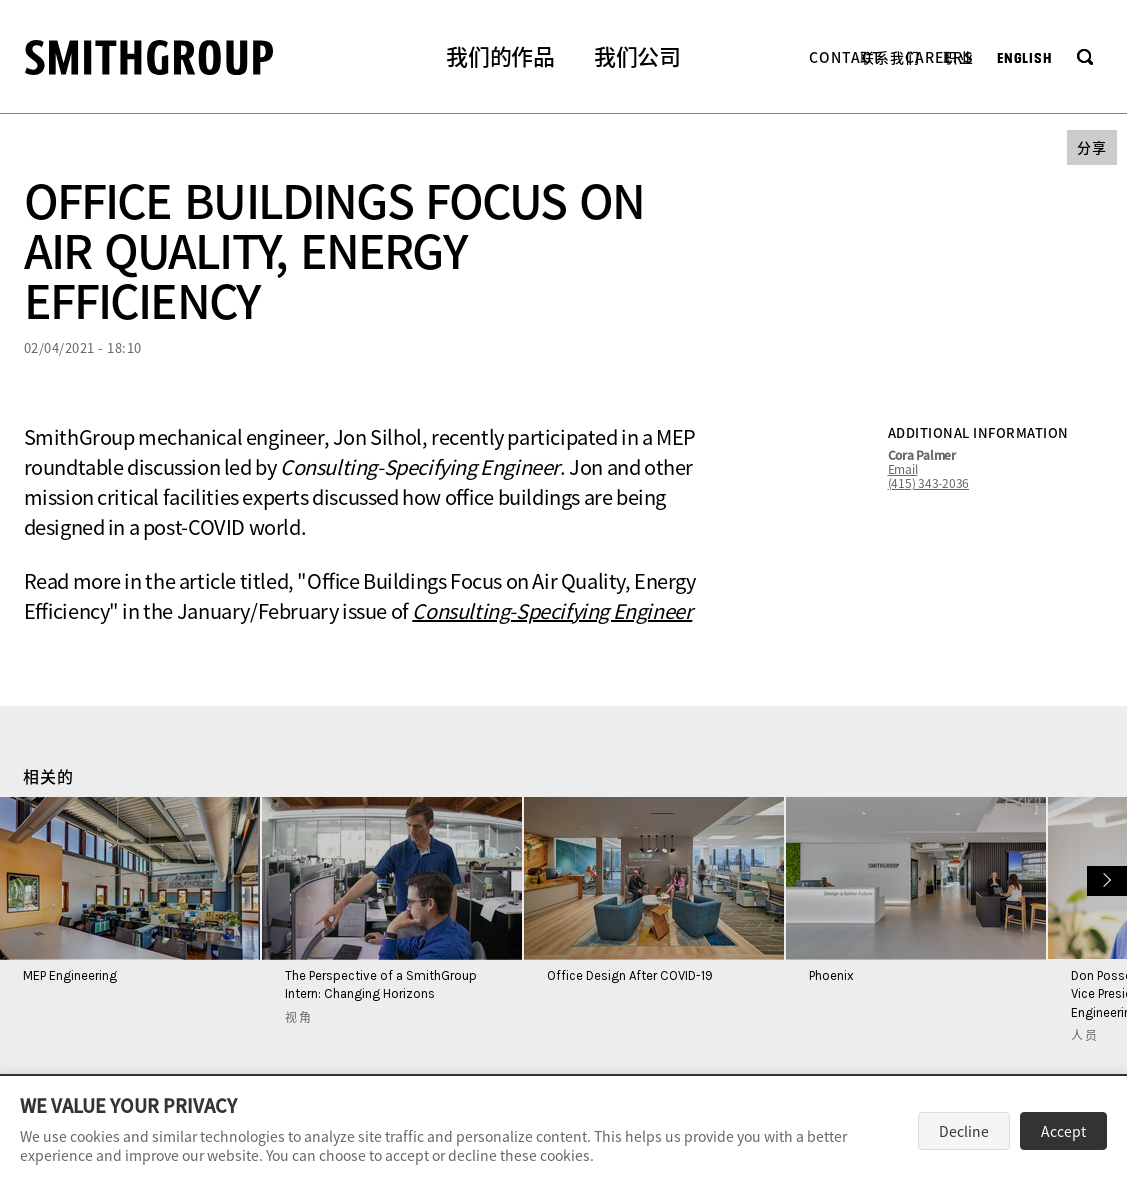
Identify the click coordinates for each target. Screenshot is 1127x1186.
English (1025, 58)
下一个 (1104, 878)
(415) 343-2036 (929, 483)
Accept (1063, 1131)
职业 (958, 57)
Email (903, 469)
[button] (500, 58)
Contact (845, 57)
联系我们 (890, 57)
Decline (964, 1131)
